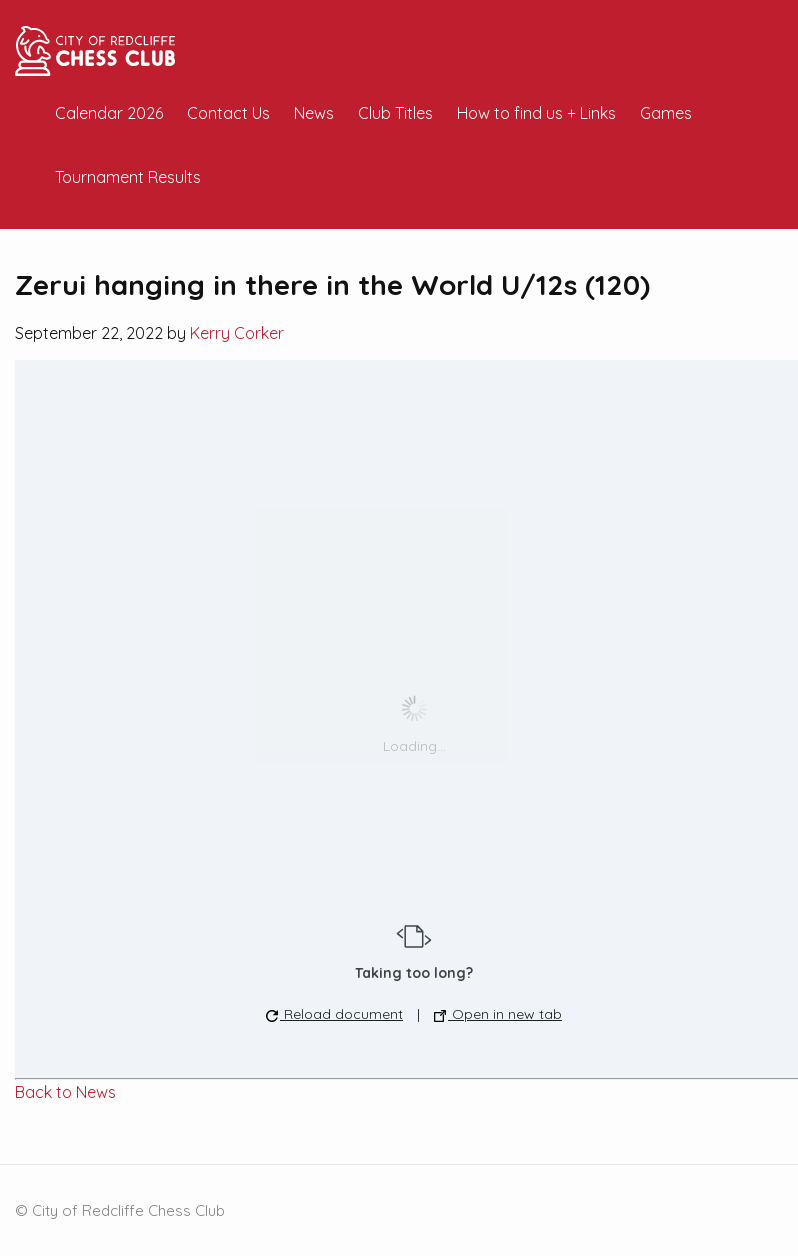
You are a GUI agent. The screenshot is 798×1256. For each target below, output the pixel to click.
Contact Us (228, 113)
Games (666, 113)
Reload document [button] (334, 1014)
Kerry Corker (237, 333)
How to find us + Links (536, 113)
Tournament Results (128, 177)
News (314, 113)
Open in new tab (498, 1014)
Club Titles (395, 113)
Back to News (65, 1092)
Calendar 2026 (109, 113)
